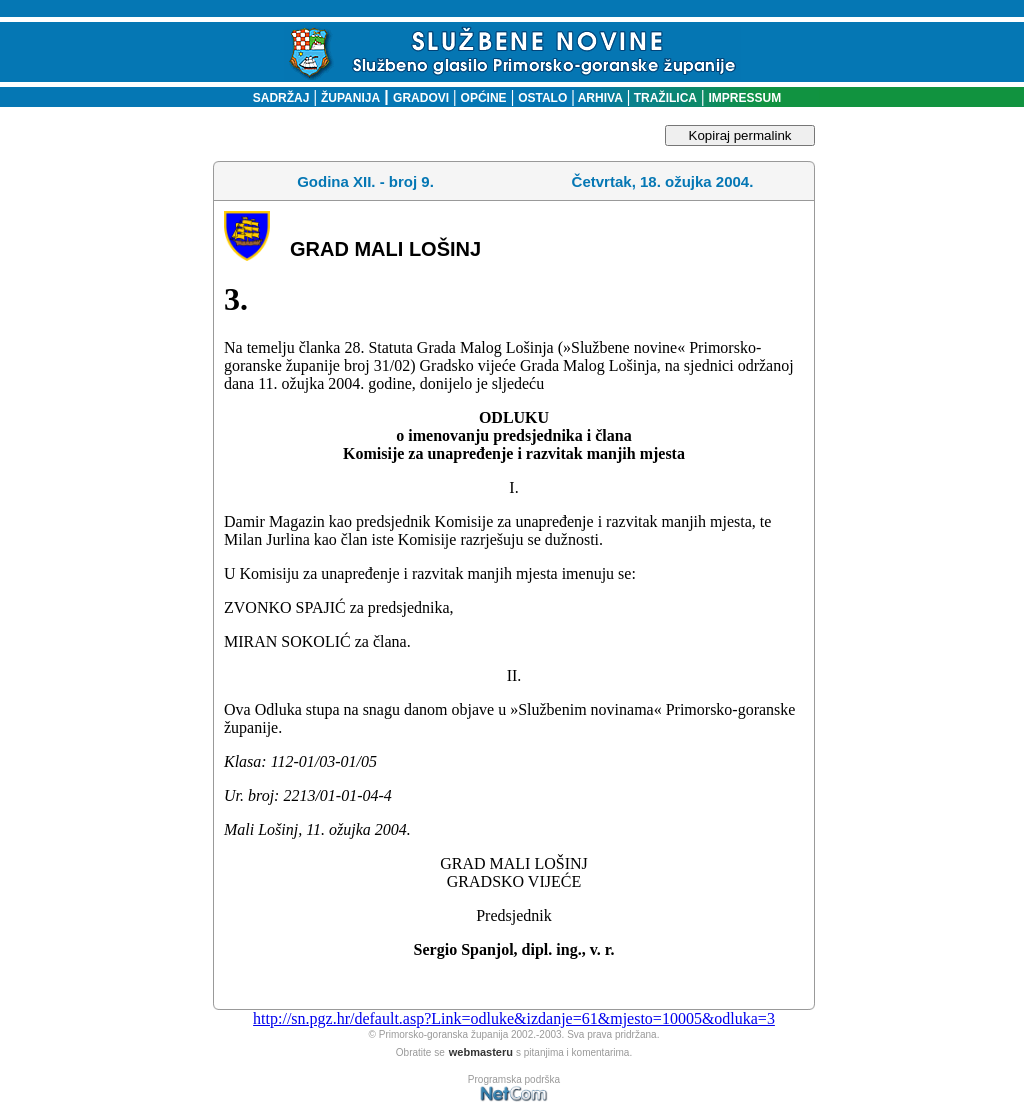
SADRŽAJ (276, 98)
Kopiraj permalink (740, 135)
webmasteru (481, 1052)
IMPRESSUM (745, 98)
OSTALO (542, 98)
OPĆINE (484, 98)
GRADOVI (421, 98)
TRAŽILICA (663, 98)
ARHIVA (599, 98)
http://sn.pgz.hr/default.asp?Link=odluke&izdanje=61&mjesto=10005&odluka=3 (514, 1018)
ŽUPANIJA (350, 98)
